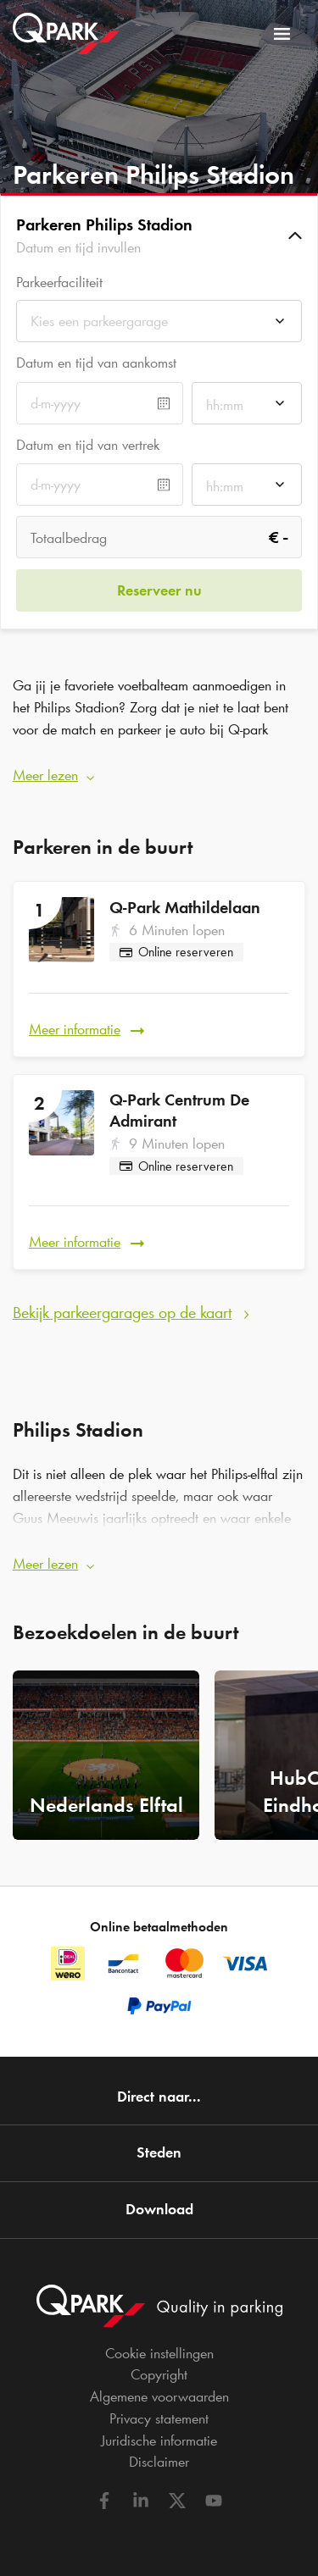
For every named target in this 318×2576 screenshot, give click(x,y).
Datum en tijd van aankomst (96, 362)
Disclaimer (159, 2461)
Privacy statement (159, 2418)
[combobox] (159, 325)
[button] (159, 235)
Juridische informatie (159, 2440)
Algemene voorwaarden (159, 2396)
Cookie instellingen (159, 2353)
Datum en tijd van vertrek (87, 444)
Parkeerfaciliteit (59, 282)
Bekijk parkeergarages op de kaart (122, 1312)
